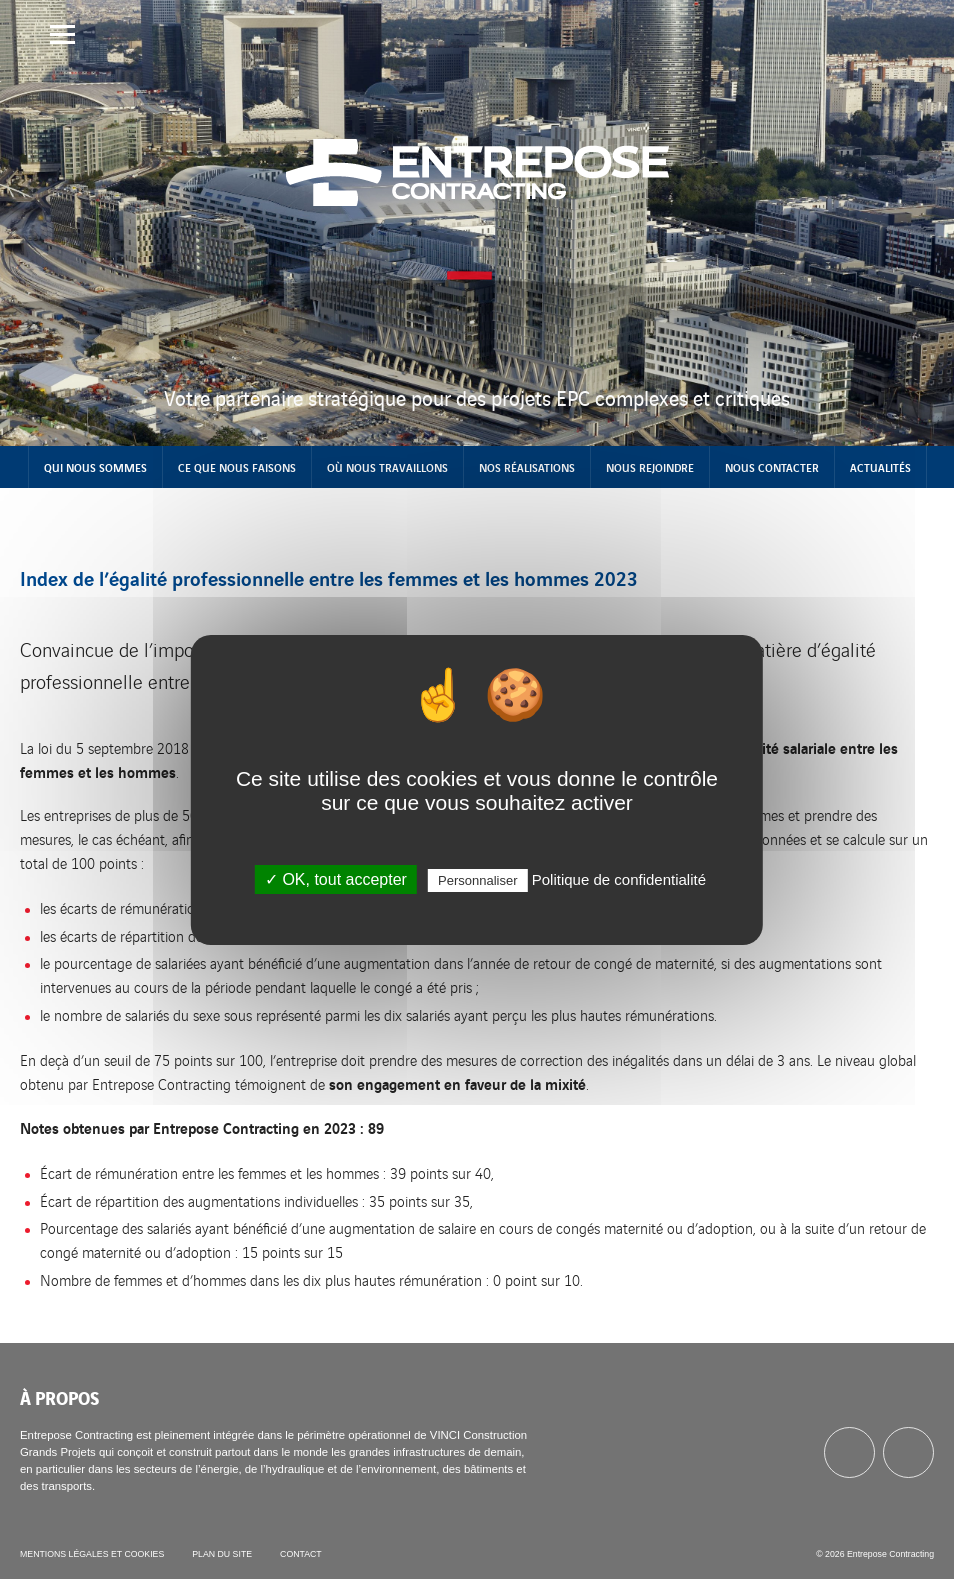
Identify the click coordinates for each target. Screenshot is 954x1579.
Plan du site (222, 1554)
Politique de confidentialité (619, 879)
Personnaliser (478, 880)
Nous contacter (772, 467)
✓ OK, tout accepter (336, 879)
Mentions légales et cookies (92, 1554)
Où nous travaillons (387, 467)
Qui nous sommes (95, 467)
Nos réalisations (527, 467)
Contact (301, 1554)
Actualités (880, 467)
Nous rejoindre (650, 467)
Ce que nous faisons (237, 467)
